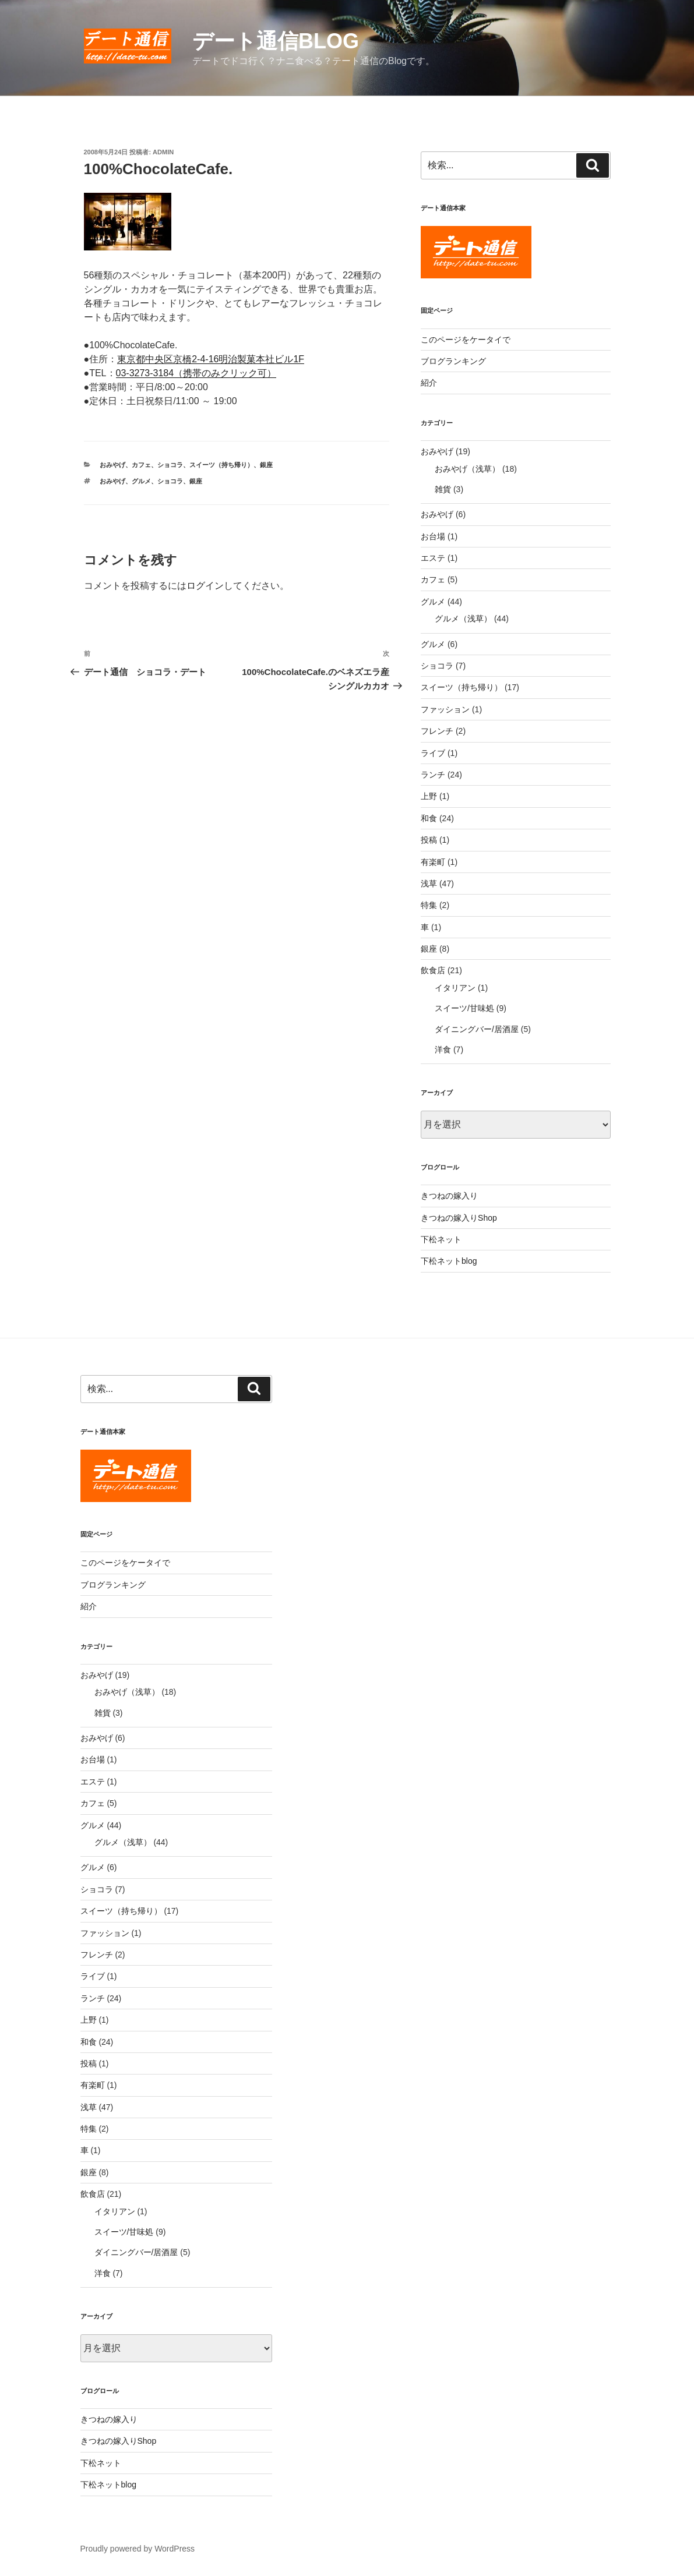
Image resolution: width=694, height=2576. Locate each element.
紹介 (429, 382)
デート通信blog (275, 41)
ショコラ (170, 464)
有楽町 (433, 862)
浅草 (429, 883)
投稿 (429, 839)
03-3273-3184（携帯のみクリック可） (196, 373)
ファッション (445, 709)
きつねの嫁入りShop (459, 1217)
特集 (429, 905)
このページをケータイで (465, 339)
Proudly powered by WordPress (137, 2548)
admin (163, 152)
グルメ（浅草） (463, 618)
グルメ (141, 481)
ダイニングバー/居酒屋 (477, 1029)
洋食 (443, 1049)
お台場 (433, 536)
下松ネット (441, 1239)
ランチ (433, 774)
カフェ (141, 464)
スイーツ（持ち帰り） (221, 464)
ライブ (433, 753)
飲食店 (433, 970)
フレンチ (437, 731)
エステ (433, 558)
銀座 (266, 464)
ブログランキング (453, 361)
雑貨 (443, 489)
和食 (429, 818)
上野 (429, 796)
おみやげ (112, 464)
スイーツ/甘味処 (464, 1008)
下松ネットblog (449, 1261)
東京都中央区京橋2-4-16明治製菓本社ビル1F (210, 359)
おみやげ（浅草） (467, 468)
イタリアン (455, 987)
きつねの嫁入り (449, 1195)
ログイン (205, 586)
